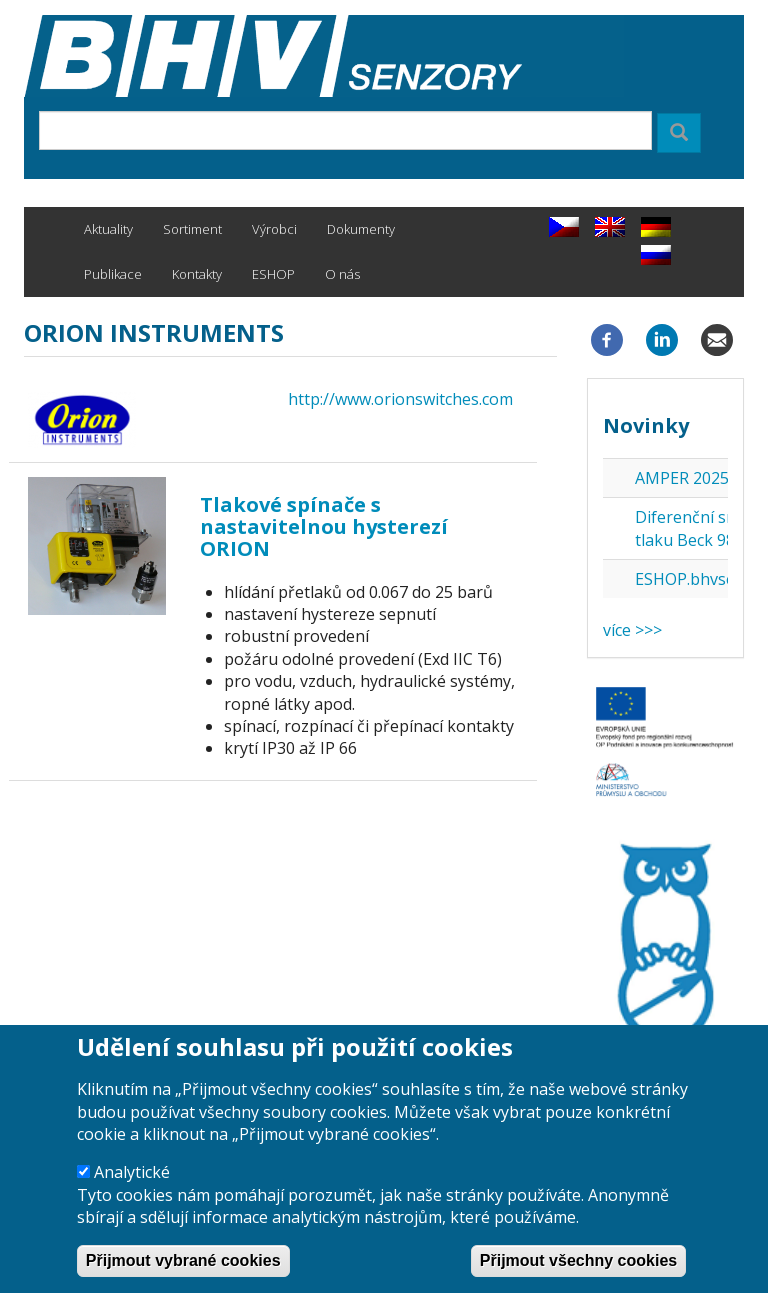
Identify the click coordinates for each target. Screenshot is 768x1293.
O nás (342, 274)
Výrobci (274, 229)
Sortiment (192, 229)
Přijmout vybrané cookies (183, 1265)
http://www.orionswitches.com (400, 399)
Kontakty (197, 274)
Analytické (132, 1178)
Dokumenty (361, 229)
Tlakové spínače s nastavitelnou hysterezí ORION (324, 526)
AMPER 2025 (682, 478)
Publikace (113, 274)
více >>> (632, 630)
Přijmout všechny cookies (578, 1265)
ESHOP (273, 274)
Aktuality (108, 229)
